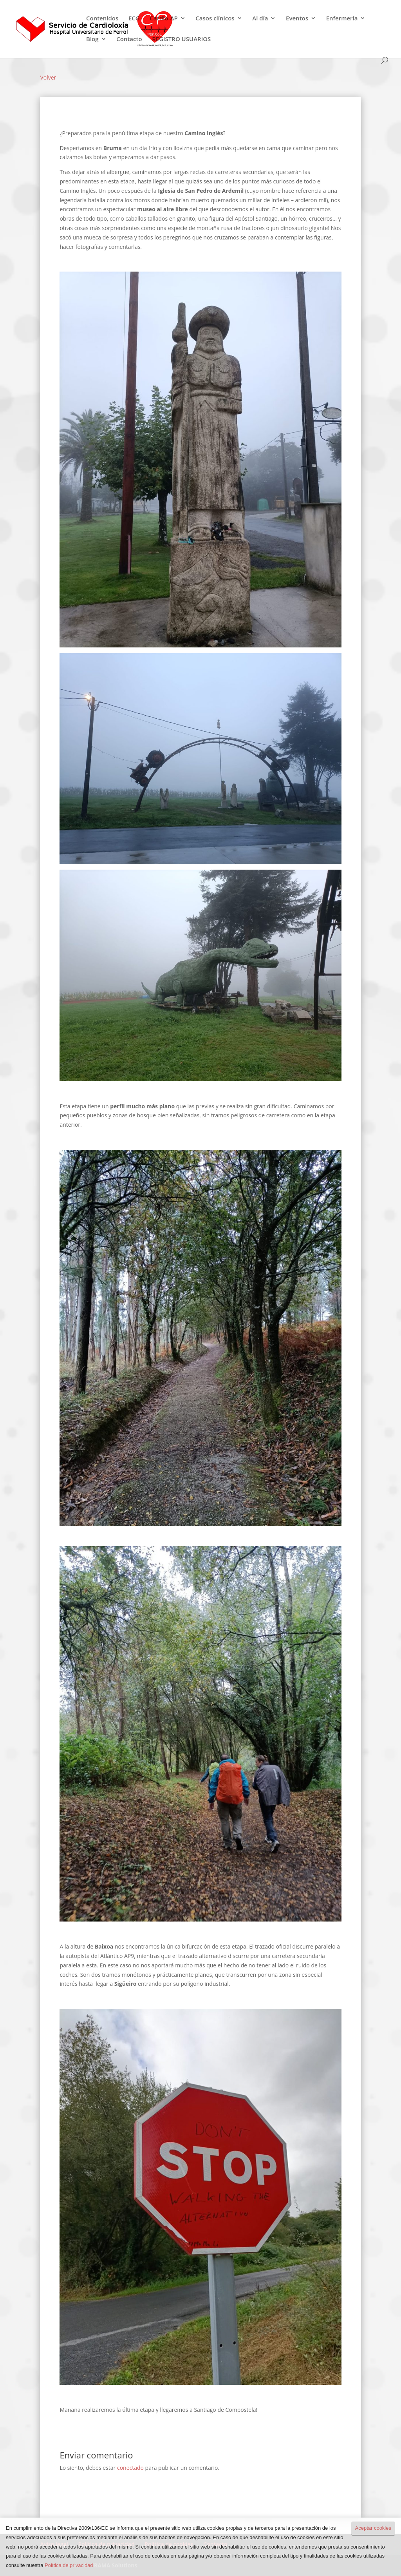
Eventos (297, 18)
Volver (48, 77)
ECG (134, 18)
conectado (130, 2467)
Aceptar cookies (373, 2528)
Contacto (129, 39)
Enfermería (342, 18)
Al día (260, 18)
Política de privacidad (69, 2565)
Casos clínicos (214, 18)
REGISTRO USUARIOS (181, 39)
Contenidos (102, 18)
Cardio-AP (163, 18)
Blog (92, 39)
